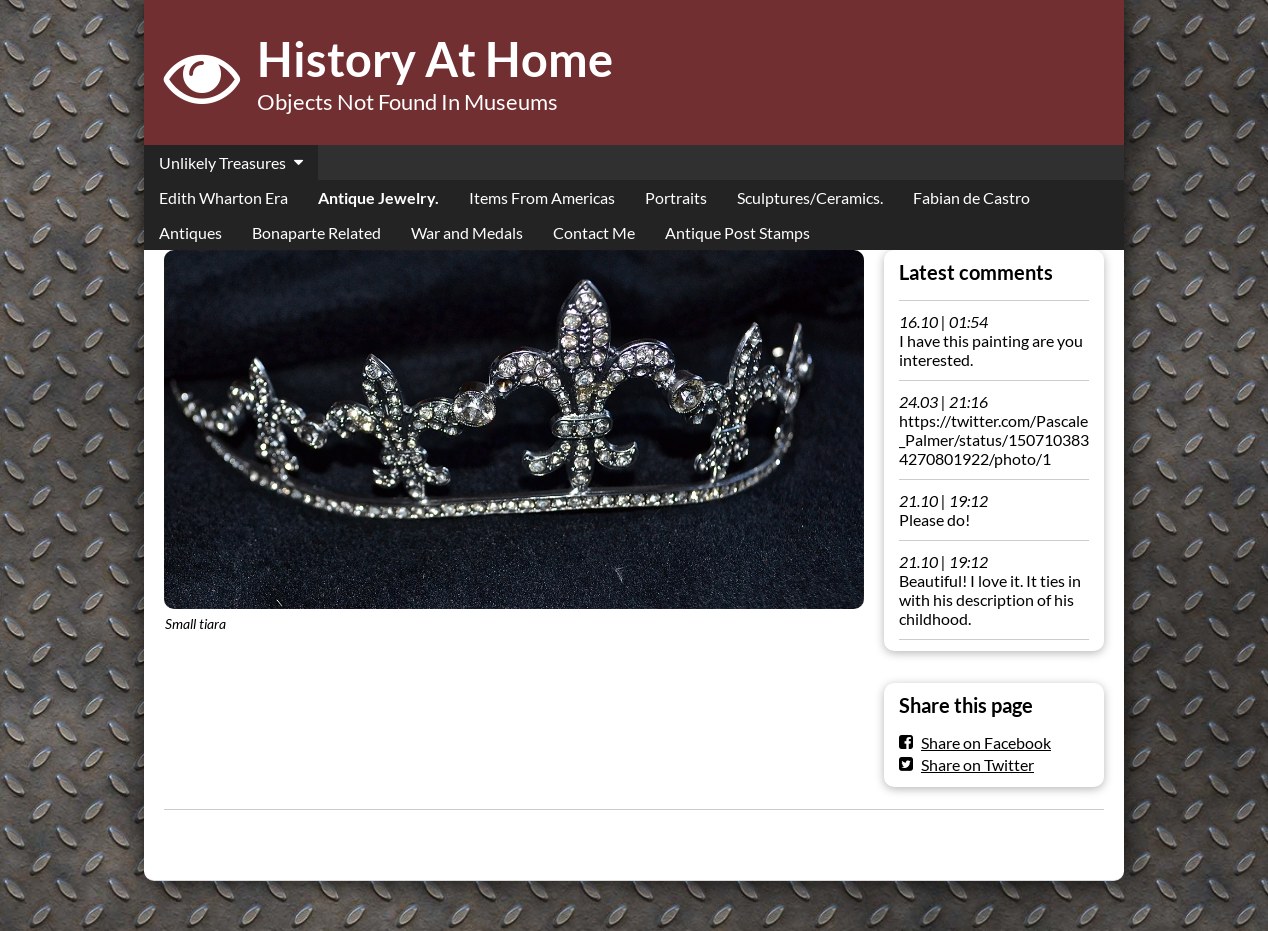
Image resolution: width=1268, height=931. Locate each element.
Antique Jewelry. (378, 197)
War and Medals (467, 232)
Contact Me (594, 232)
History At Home (435, 59)
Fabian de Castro (971, 197)
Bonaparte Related (316, 232)
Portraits (676, 197)
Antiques (190, 232)
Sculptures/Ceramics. (810, 197)
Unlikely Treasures (222, 162)
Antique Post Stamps (737, 232)
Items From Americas (542, 197)
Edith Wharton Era (223, 197)
